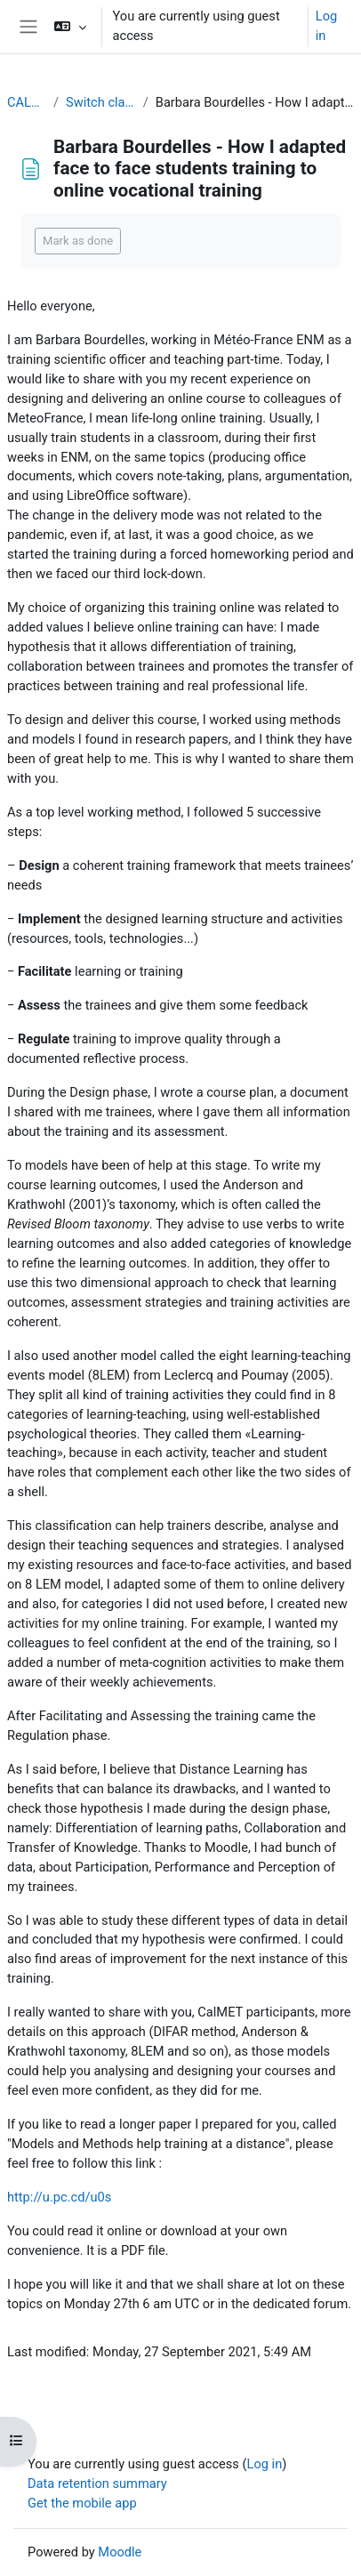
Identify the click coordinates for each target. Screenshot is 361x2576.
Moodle (119, 2552)
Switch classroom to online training (101, 102)
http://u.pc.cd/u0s (59, 2197)
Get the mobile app (82, 2503)
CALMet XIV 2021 (26, 102)
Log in (326, 26)
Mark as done (78, 240)
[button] (70, 26)
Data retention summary (97, 2483)
